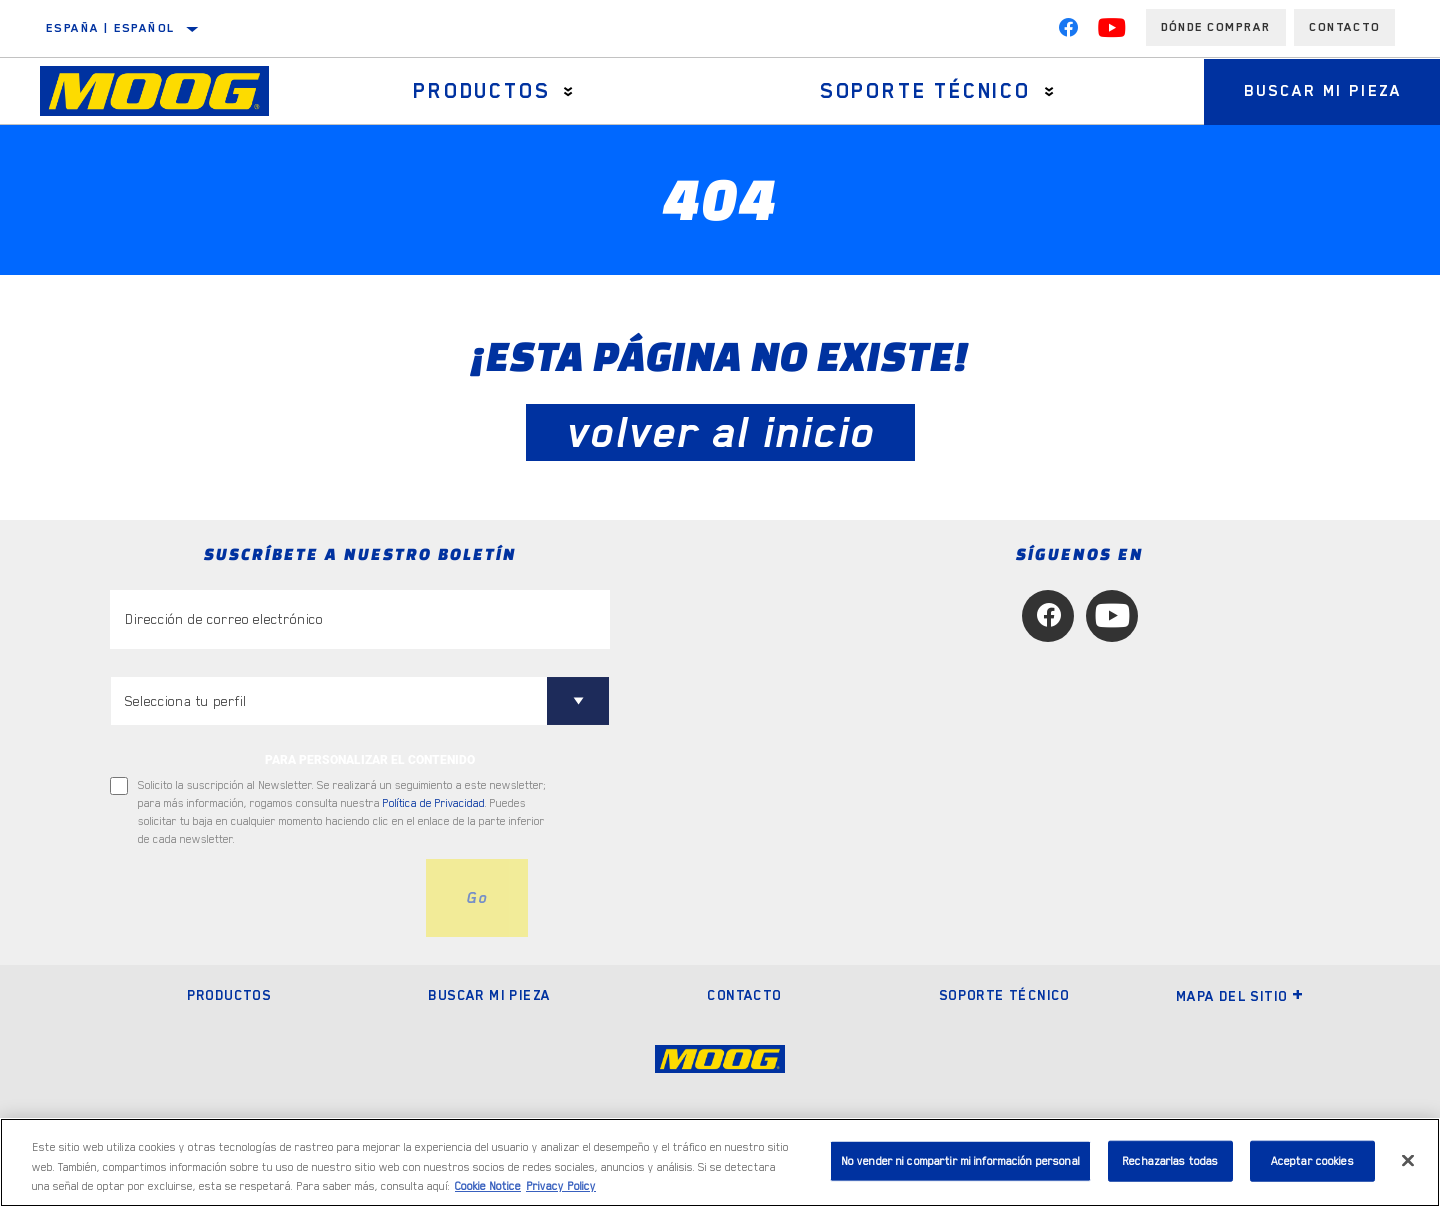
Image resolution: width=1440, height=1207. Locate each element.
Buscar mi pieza (489, 995)
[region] (720, 1162)
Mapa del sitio (1240, 996)
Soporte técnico (925, 91)
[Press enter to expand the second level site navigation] (568, 91)
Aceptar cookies (1312, 1160)
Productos (481, 91)
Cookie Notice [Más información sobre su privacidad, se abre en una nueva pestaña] (488, 1186)
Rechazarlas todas (1170, 1160)
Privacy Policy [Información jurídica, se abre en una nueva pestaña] (561, 1186)
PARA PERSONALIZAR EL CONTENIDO (370, 760)
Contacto (1344, 27)
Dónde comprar (1216, 27)
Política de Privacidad (434, 803)
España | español (110, 28)
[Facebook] (1068, 32)
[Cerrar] (1408, 1160)
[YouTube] (1112, 32)
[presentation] (262, 898)
